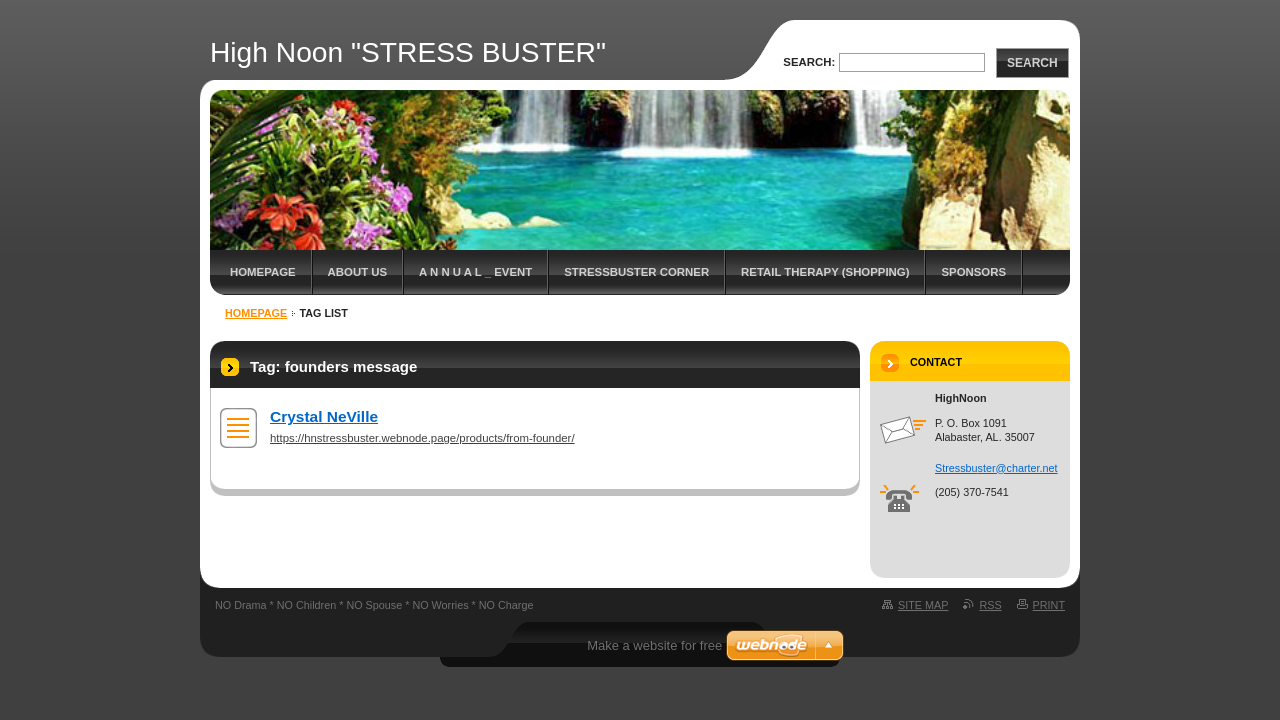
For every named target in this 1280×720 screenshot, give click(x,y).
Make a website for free (654, 645)
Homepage (263, 272)
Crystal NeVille (324, 416)
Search (1032, 63)
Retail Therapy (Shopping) (825, 272)
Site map (923, 605)
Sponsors (973, 272)
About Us (357, 272)
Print (1049, 605)
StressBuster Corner (636, 272)
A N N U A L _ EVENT (475, 272)
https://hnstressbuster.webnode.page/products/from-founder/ (422, 438)
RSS (990, 605)
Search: (809, 62)
